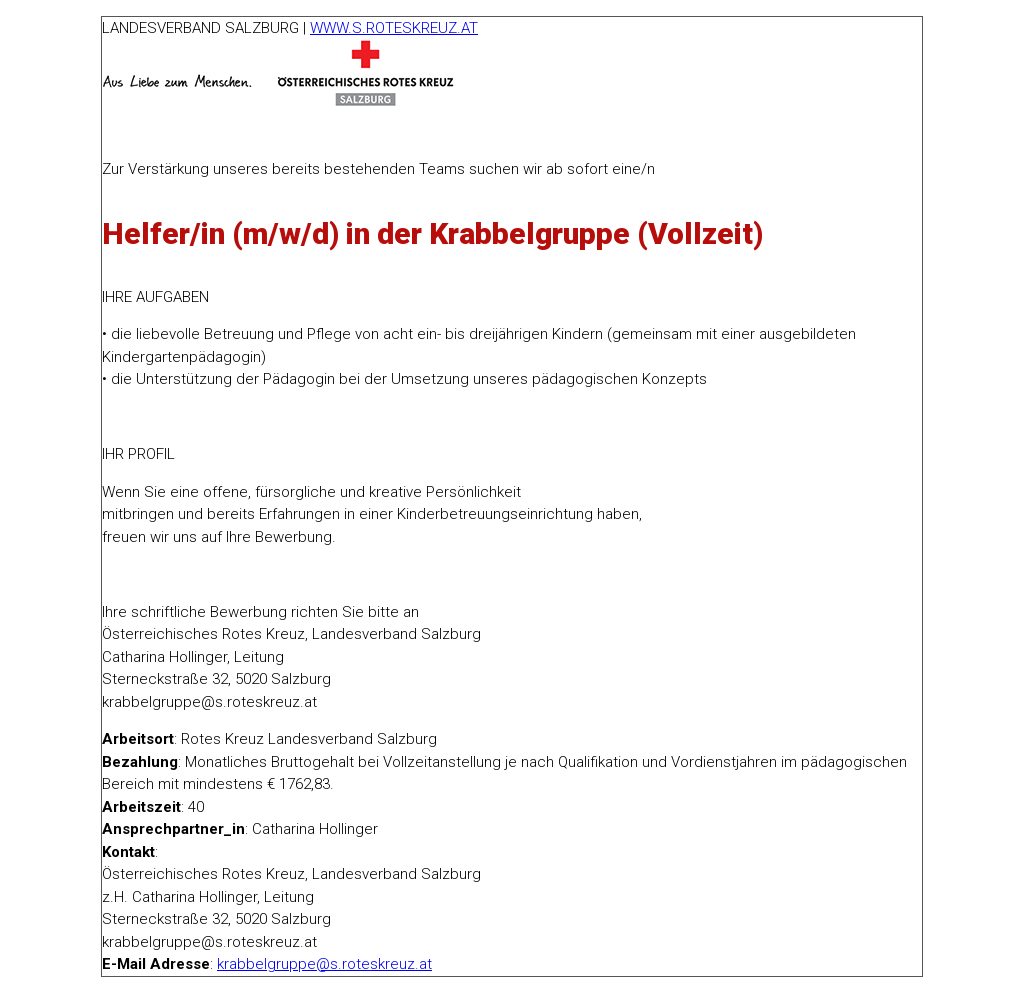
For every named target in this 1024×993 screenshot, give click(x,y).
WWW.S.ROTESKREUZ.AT (394, 28)
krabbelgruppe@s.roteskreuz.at (324, 964)
